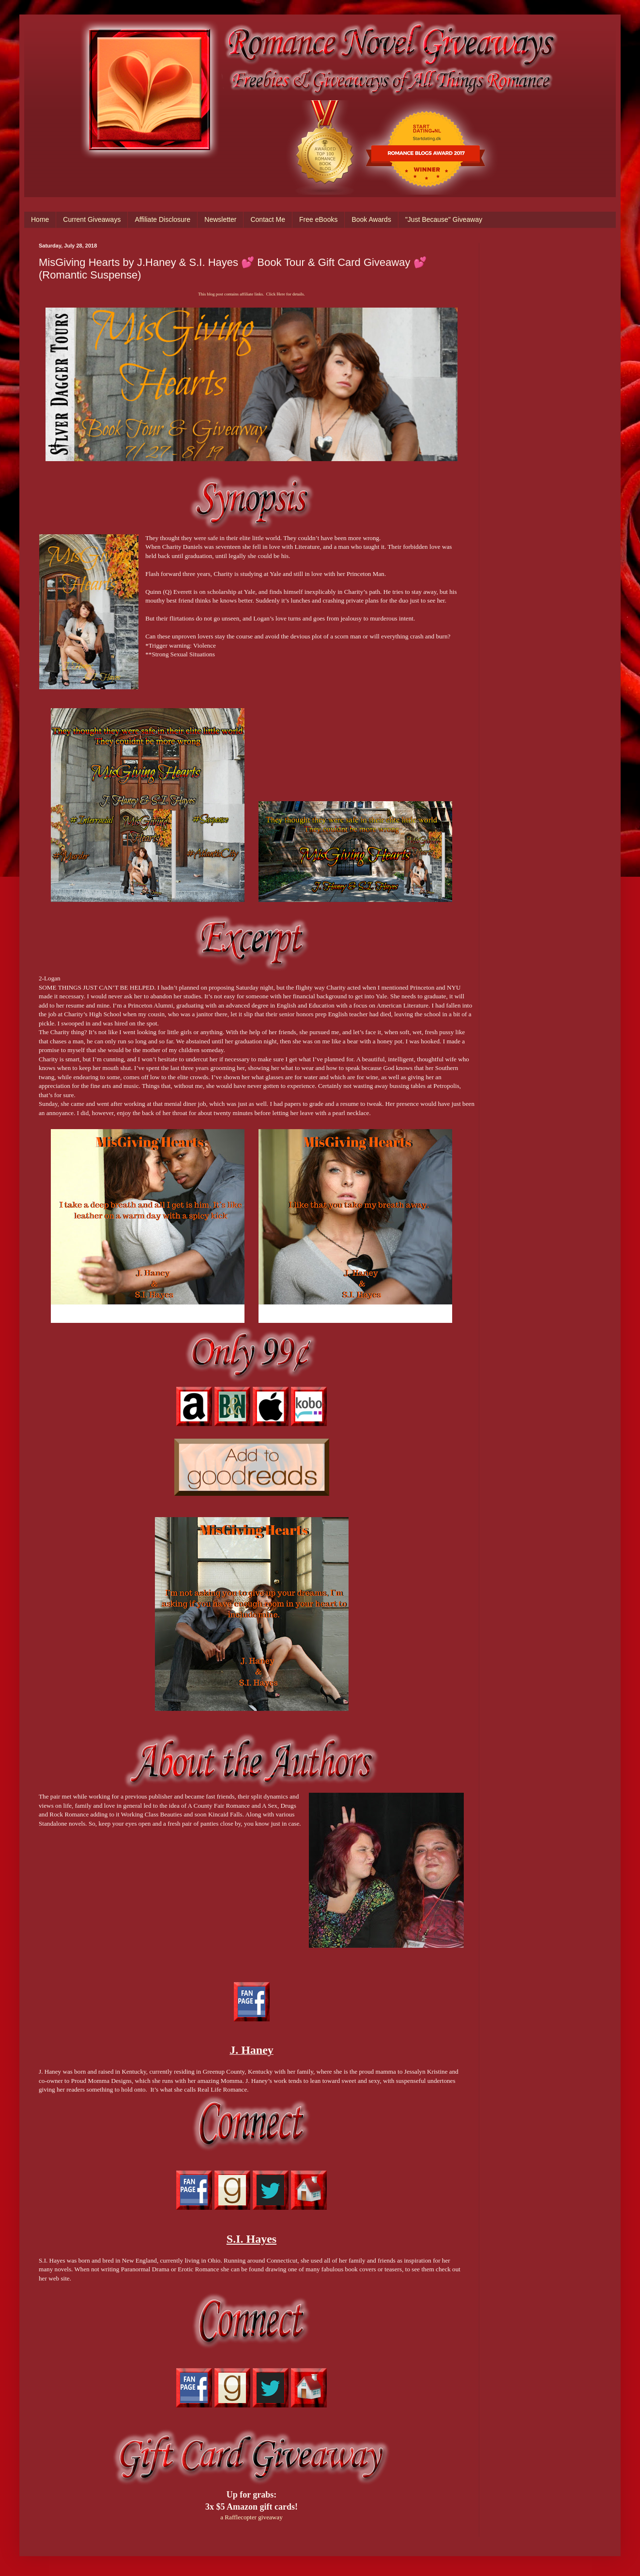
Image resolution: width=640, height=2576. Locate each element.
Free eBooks (318, 219)
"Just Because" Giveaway (443, 219)
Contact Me (267, 219)
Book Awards (371, 219)
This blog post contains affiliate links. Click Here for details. (251, 294)
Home (40, 219)
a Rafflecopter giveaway (251, 2517)
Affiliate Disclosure (162, 219)
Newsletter (220, 219)
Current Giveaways (92, 219)
